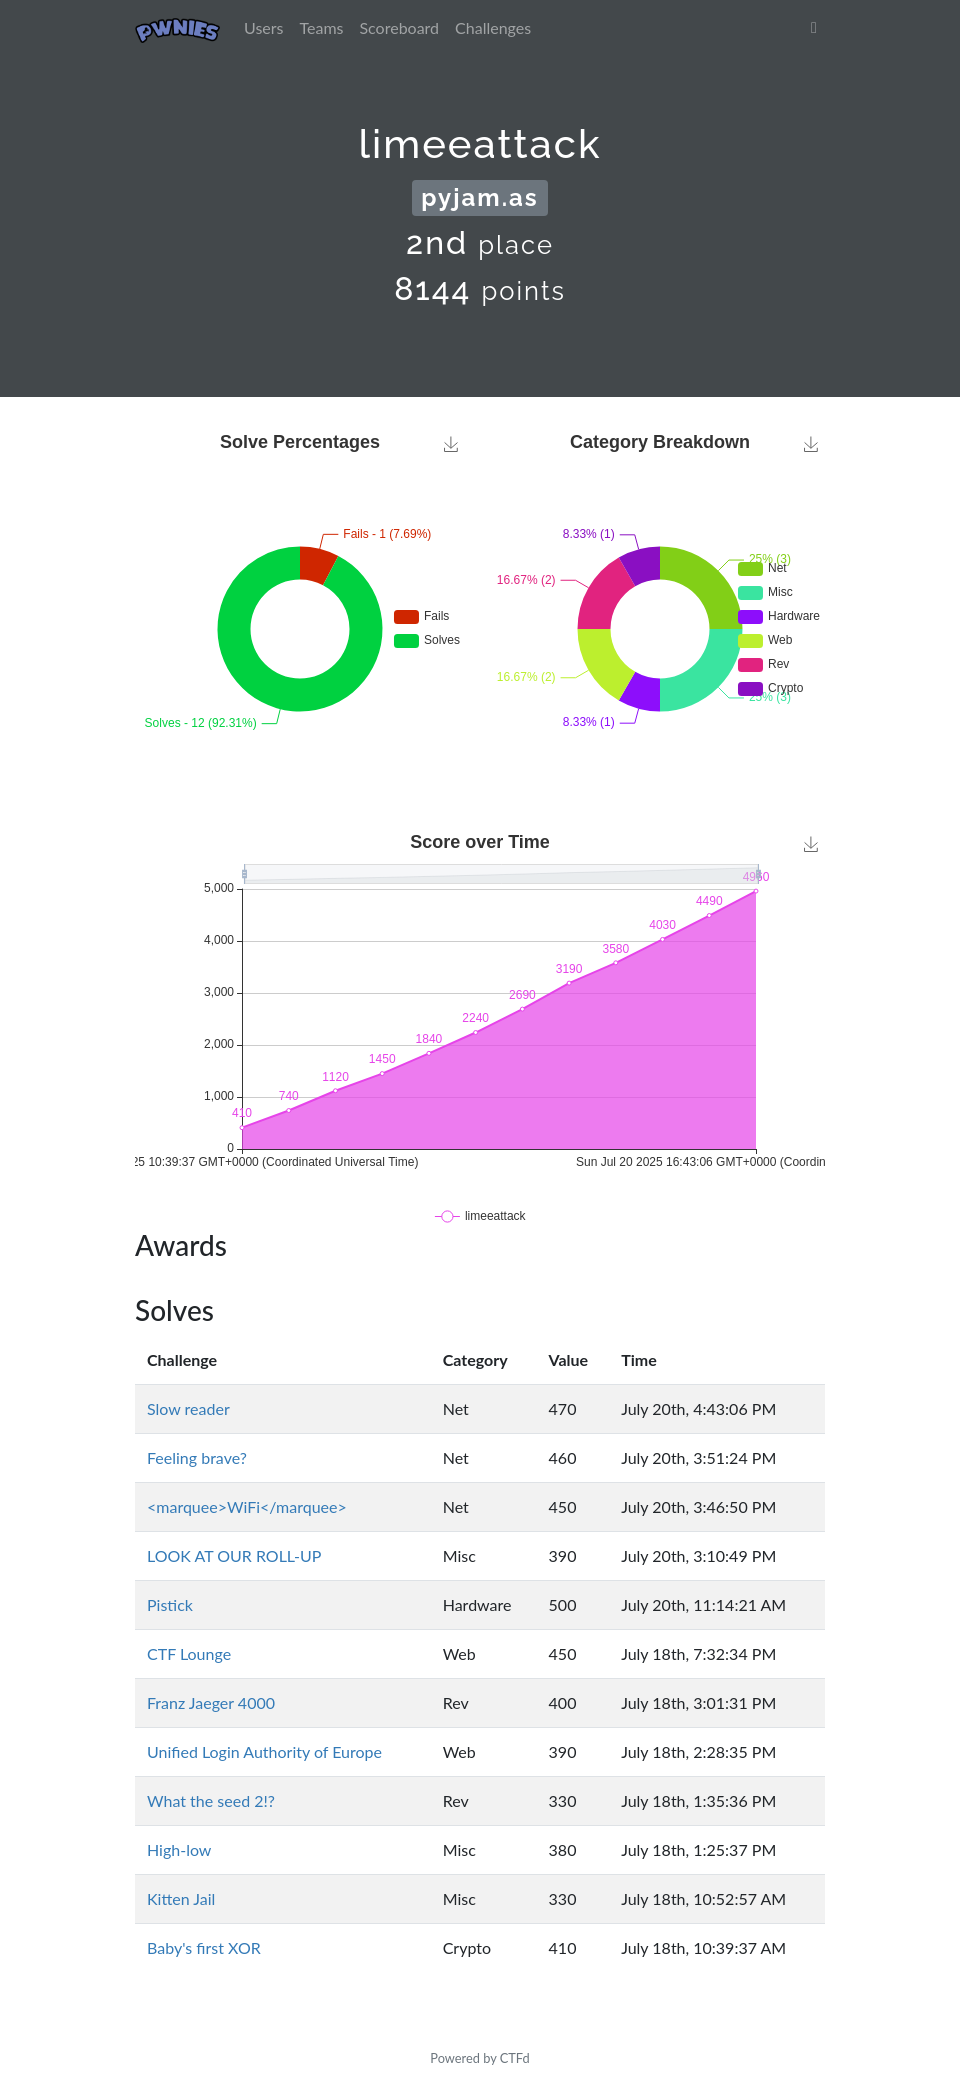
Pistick (170, 1604)
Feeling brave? (197, 1457)
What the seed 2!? (211, 1800)
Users (263, 27)
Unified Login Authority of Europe (264, 1751)
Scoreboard (399, 27)
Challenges (493, 27)
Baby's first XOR (204, 1947)
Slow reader (188, 1408)
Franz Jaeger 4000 (211, 1702)
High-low (179, 1849)
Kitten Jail (181, 1898)
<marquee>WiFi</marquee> (247, 1506)
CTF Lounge (189, 1653)
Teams (322, 27)
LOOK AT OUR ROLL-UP (234, 1555)
